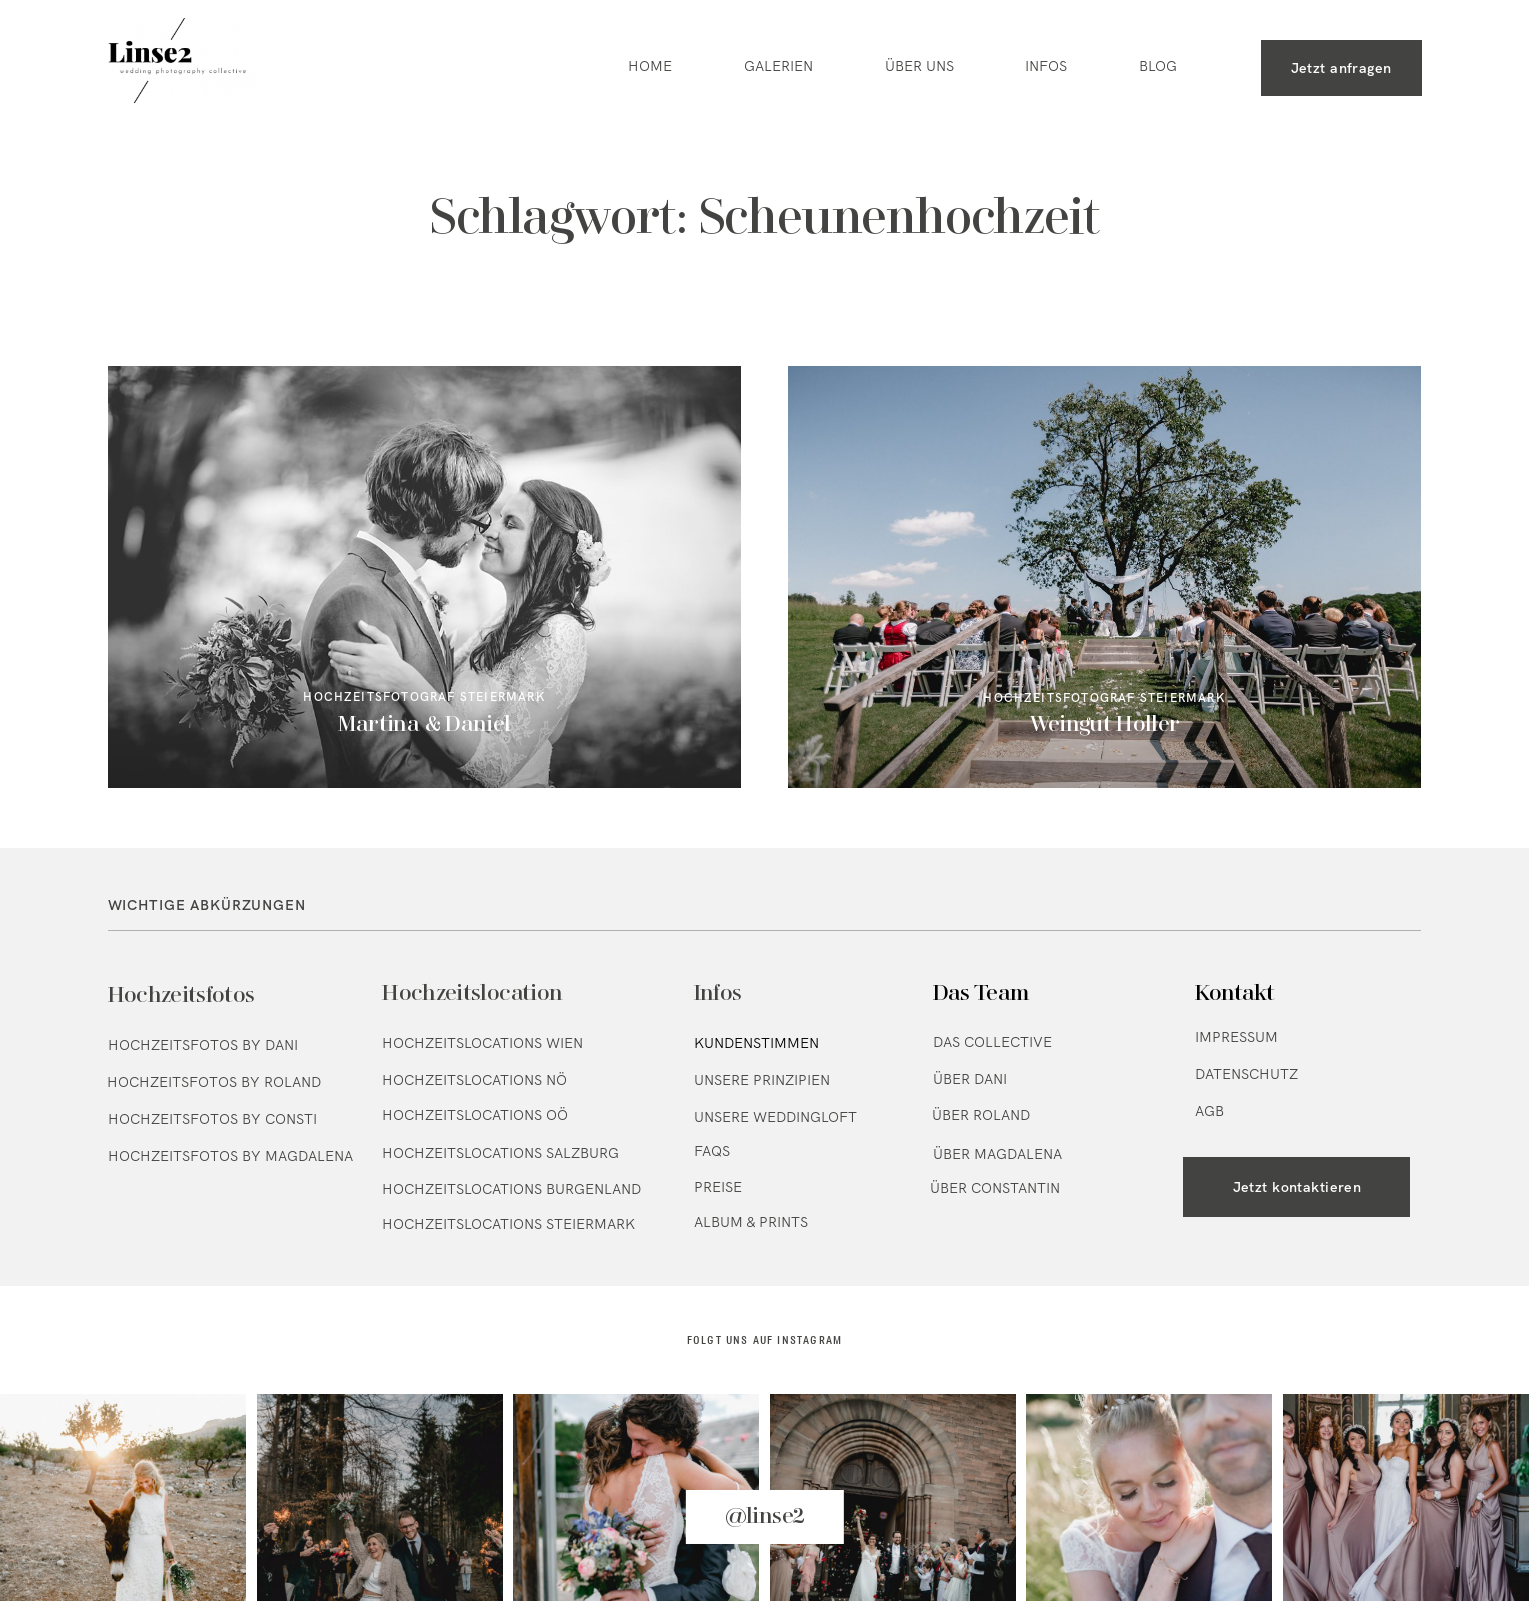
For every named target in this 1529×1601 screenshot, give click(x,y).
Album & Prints (751, 1222)
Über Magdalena (997, 1154)
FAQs (712, 1151)
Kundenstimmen (756, 1043)
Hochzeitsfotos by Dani (203, 1045)
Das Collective (992, 1042)
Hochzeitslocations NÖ (474, 1080)
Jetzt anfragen (1341, 68)
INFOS (1046, 67)
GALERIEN (778, 67)
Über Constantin (995, 1188)
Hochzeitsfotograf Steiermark (423, 697)
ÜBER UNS (919, 67)
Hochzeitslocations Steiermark (508, 1224)
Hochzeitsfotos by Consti (212, 1119)
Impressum (1236, 1037)
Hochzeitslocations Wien (482, 1043)
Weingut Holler (1104, 577)
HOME (650, 67)
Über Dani (970, 1079)
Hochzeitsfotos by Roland (214, 1082)
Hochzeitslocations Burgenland (511, 1189)
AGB (1209, 1111)
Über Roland (981, 1115)
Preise (718, 1187)
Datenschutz (1246, 1074)
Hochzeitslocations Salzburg (500, 1153)
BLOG (1158, 67)
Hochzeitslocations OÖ (475, 1115)
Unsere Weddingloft (775, 1117)
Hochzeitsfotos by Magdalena (230, 1156)
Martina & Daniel (424, 577)
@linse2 (765, 1517)
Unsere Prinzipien (762, 1080)
